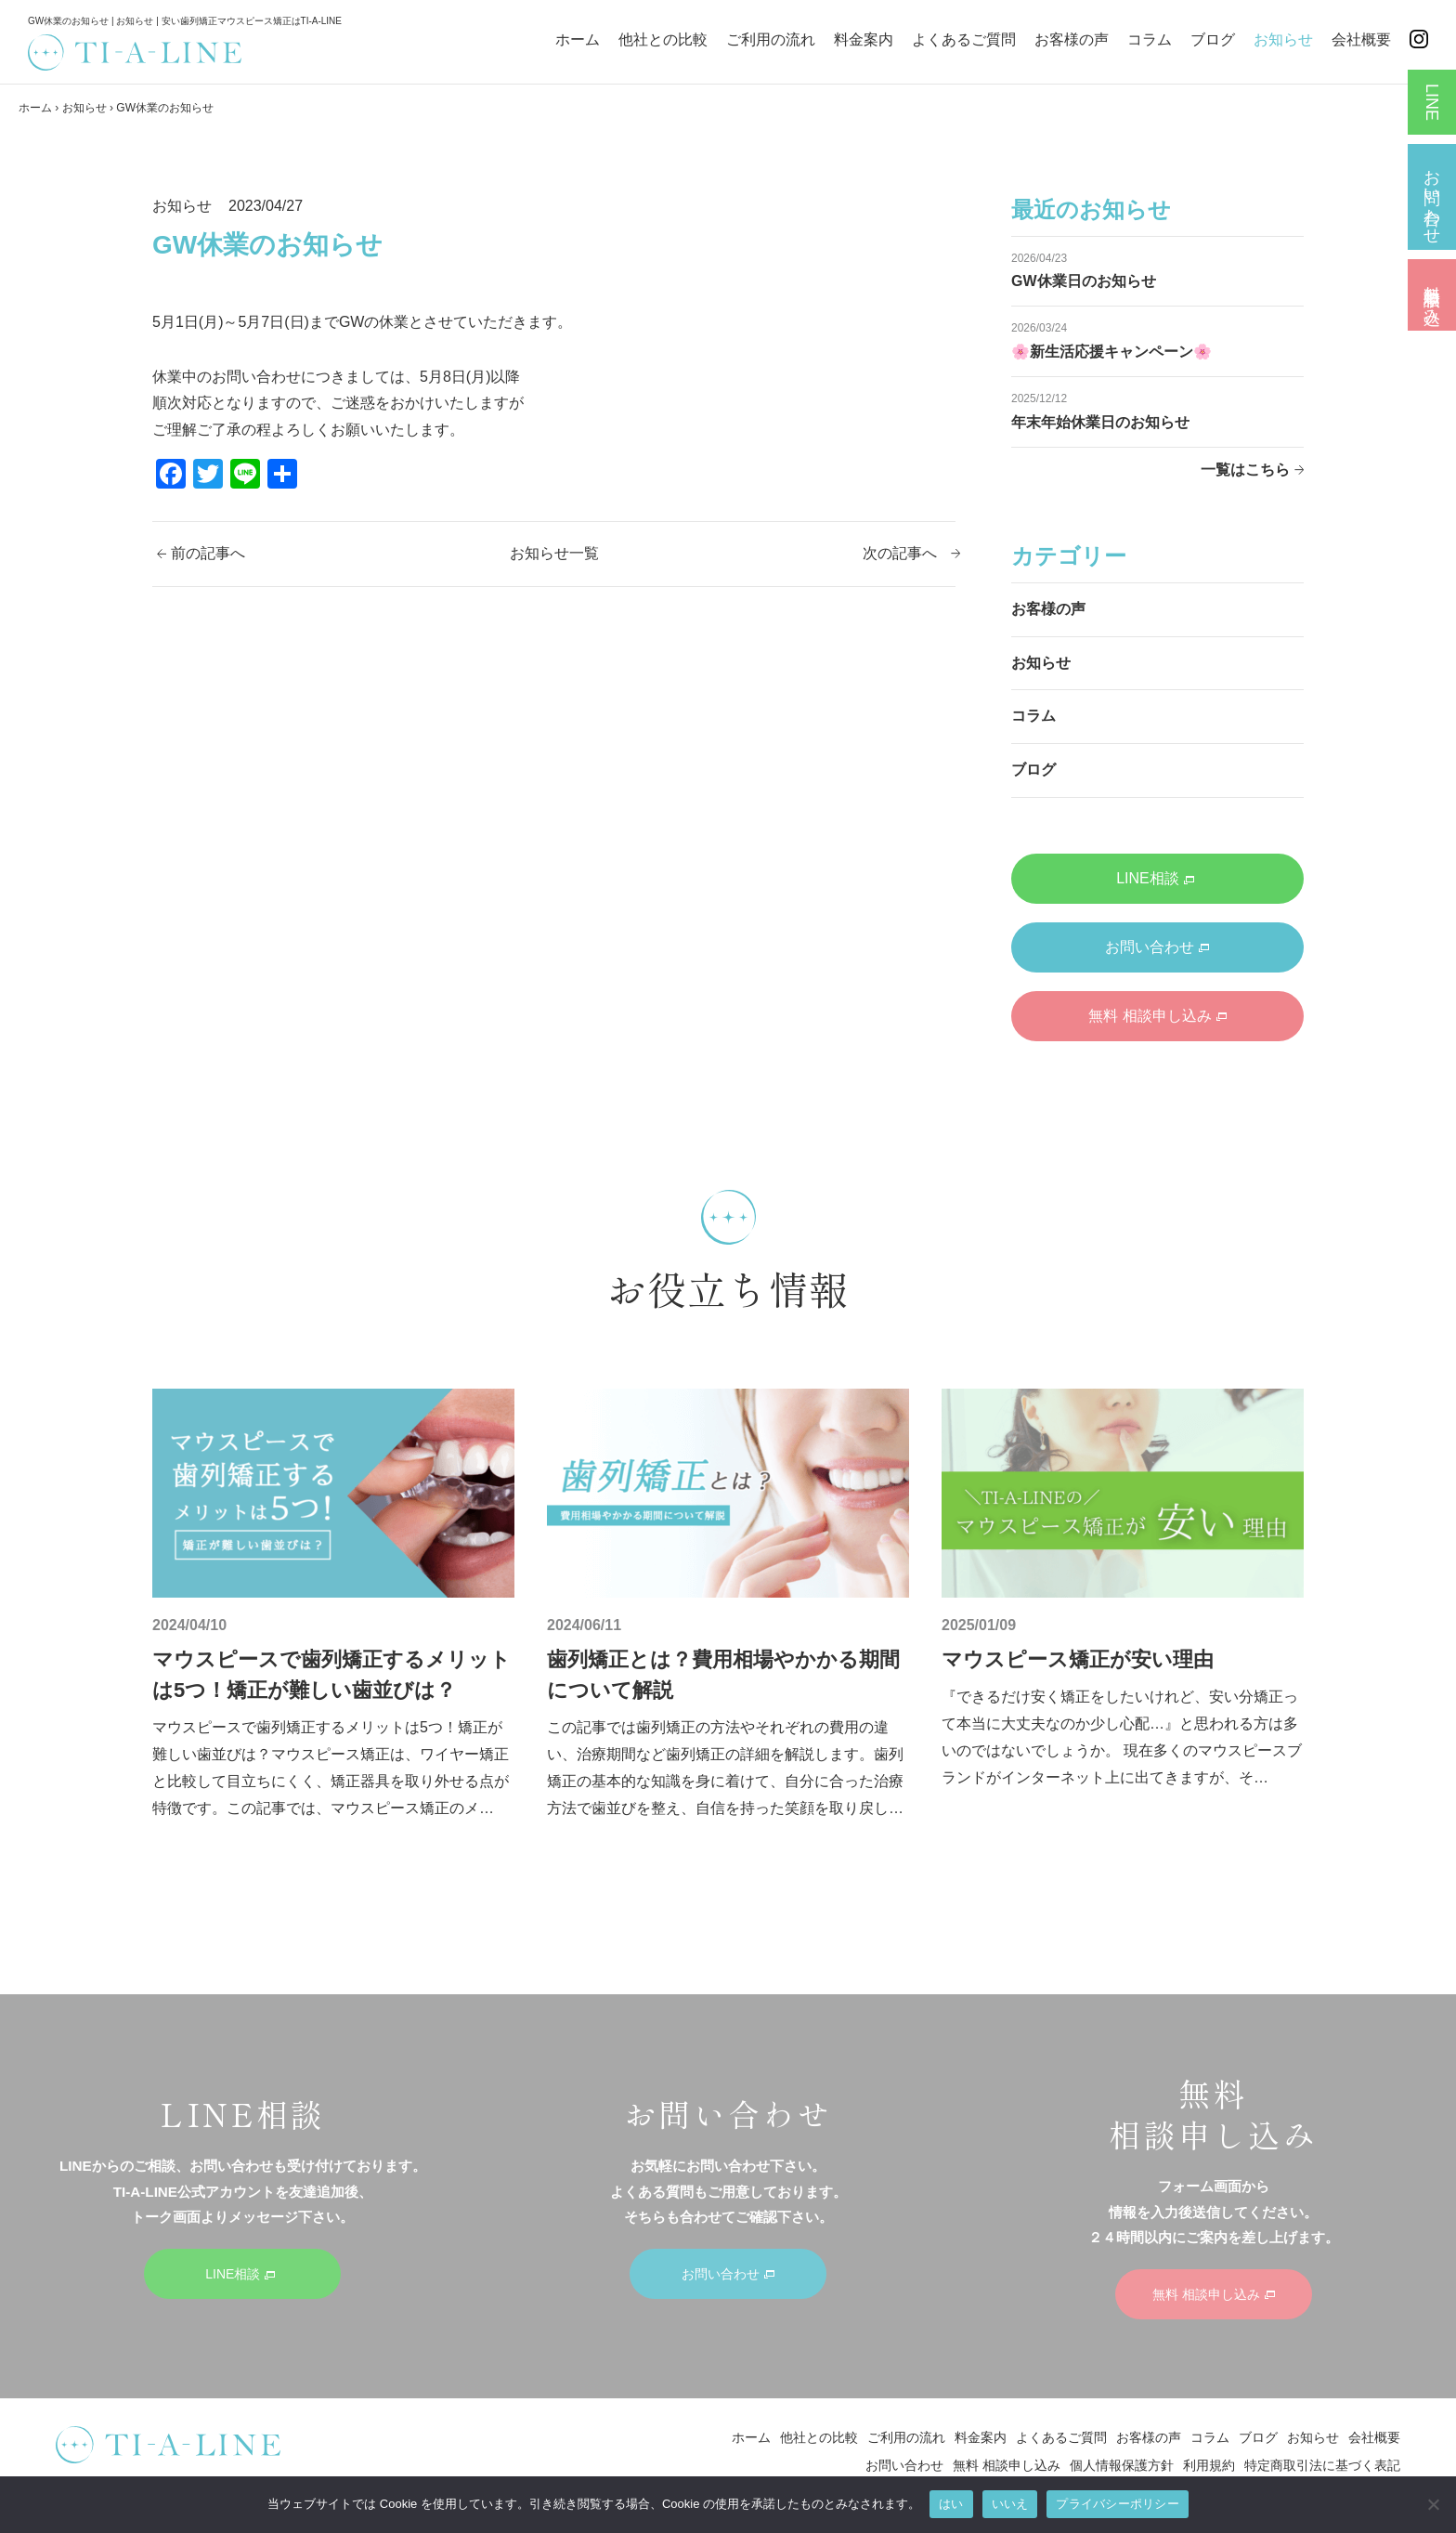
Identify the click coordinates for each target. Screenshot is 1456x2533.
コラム (1149, 39)
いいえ (1010, 2504)
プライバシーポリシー (1117, 2504)
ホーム (577, 39)
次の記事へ (900, 553)
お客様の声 (1071, 39)
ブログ (1212, 39)
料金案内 (863, 39)
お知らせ (1283, 39)
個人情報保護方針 (1122, 2465)
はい (951, 2504)
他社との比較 (663, 39)
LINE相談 (1155, 878)
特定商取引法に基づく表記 (1322, 2465)
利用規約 (1209, 2465)
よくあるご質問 (964, 39)
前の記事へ (208, 553)
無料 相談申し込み (1157, 1016)
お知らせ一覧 (554, 553)
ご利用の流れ (770, 39)
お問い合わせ (1157, 947)
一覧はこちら (1245, 469)
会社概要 (1361, 39)
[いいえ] (1433, 2504)
